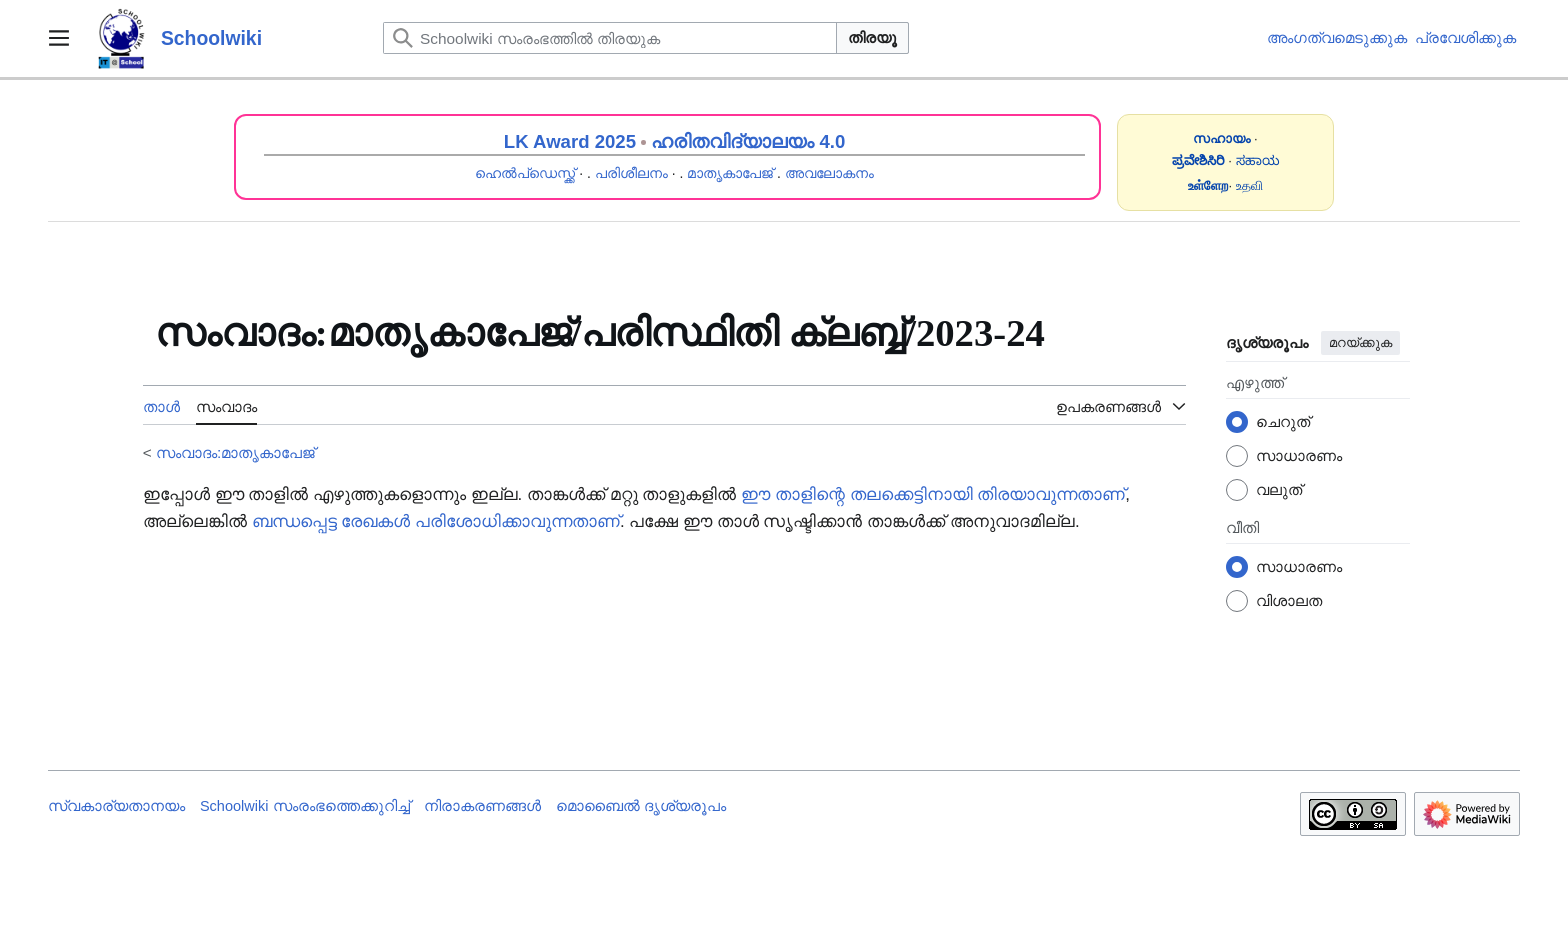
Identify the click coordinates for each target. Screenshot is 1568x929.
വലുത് (1279, 489)
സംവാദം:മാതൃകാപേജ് (235, 452)
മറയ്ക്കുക (1360, 342)
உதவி (1249, 185)
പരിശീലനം (631, 173)
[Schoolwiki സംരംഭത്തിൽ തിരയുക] (610, 38)
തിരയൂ (872, 37)
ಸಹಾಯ (1258, 160)
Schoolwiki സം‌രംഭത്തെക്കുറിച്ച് (305, 806)
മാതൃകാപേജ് (730, 173)
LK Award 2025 (570, 141)
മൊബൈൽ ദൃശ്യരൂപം (641, 806)
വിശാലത (1289, 600)
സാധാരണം (1299, 455)
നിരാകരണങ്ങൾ (482, 806)
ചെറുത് (1283, 421)
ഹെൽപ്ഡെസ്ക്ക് (525, 173)
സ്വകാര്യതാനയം (116, 806)
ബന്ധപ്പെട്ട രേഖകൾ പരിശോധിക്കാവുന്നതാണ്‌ (436, 521)
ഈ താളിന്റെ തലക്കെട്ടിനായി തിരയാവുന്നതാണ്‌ (933, 494)
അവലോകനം (829, 173)
